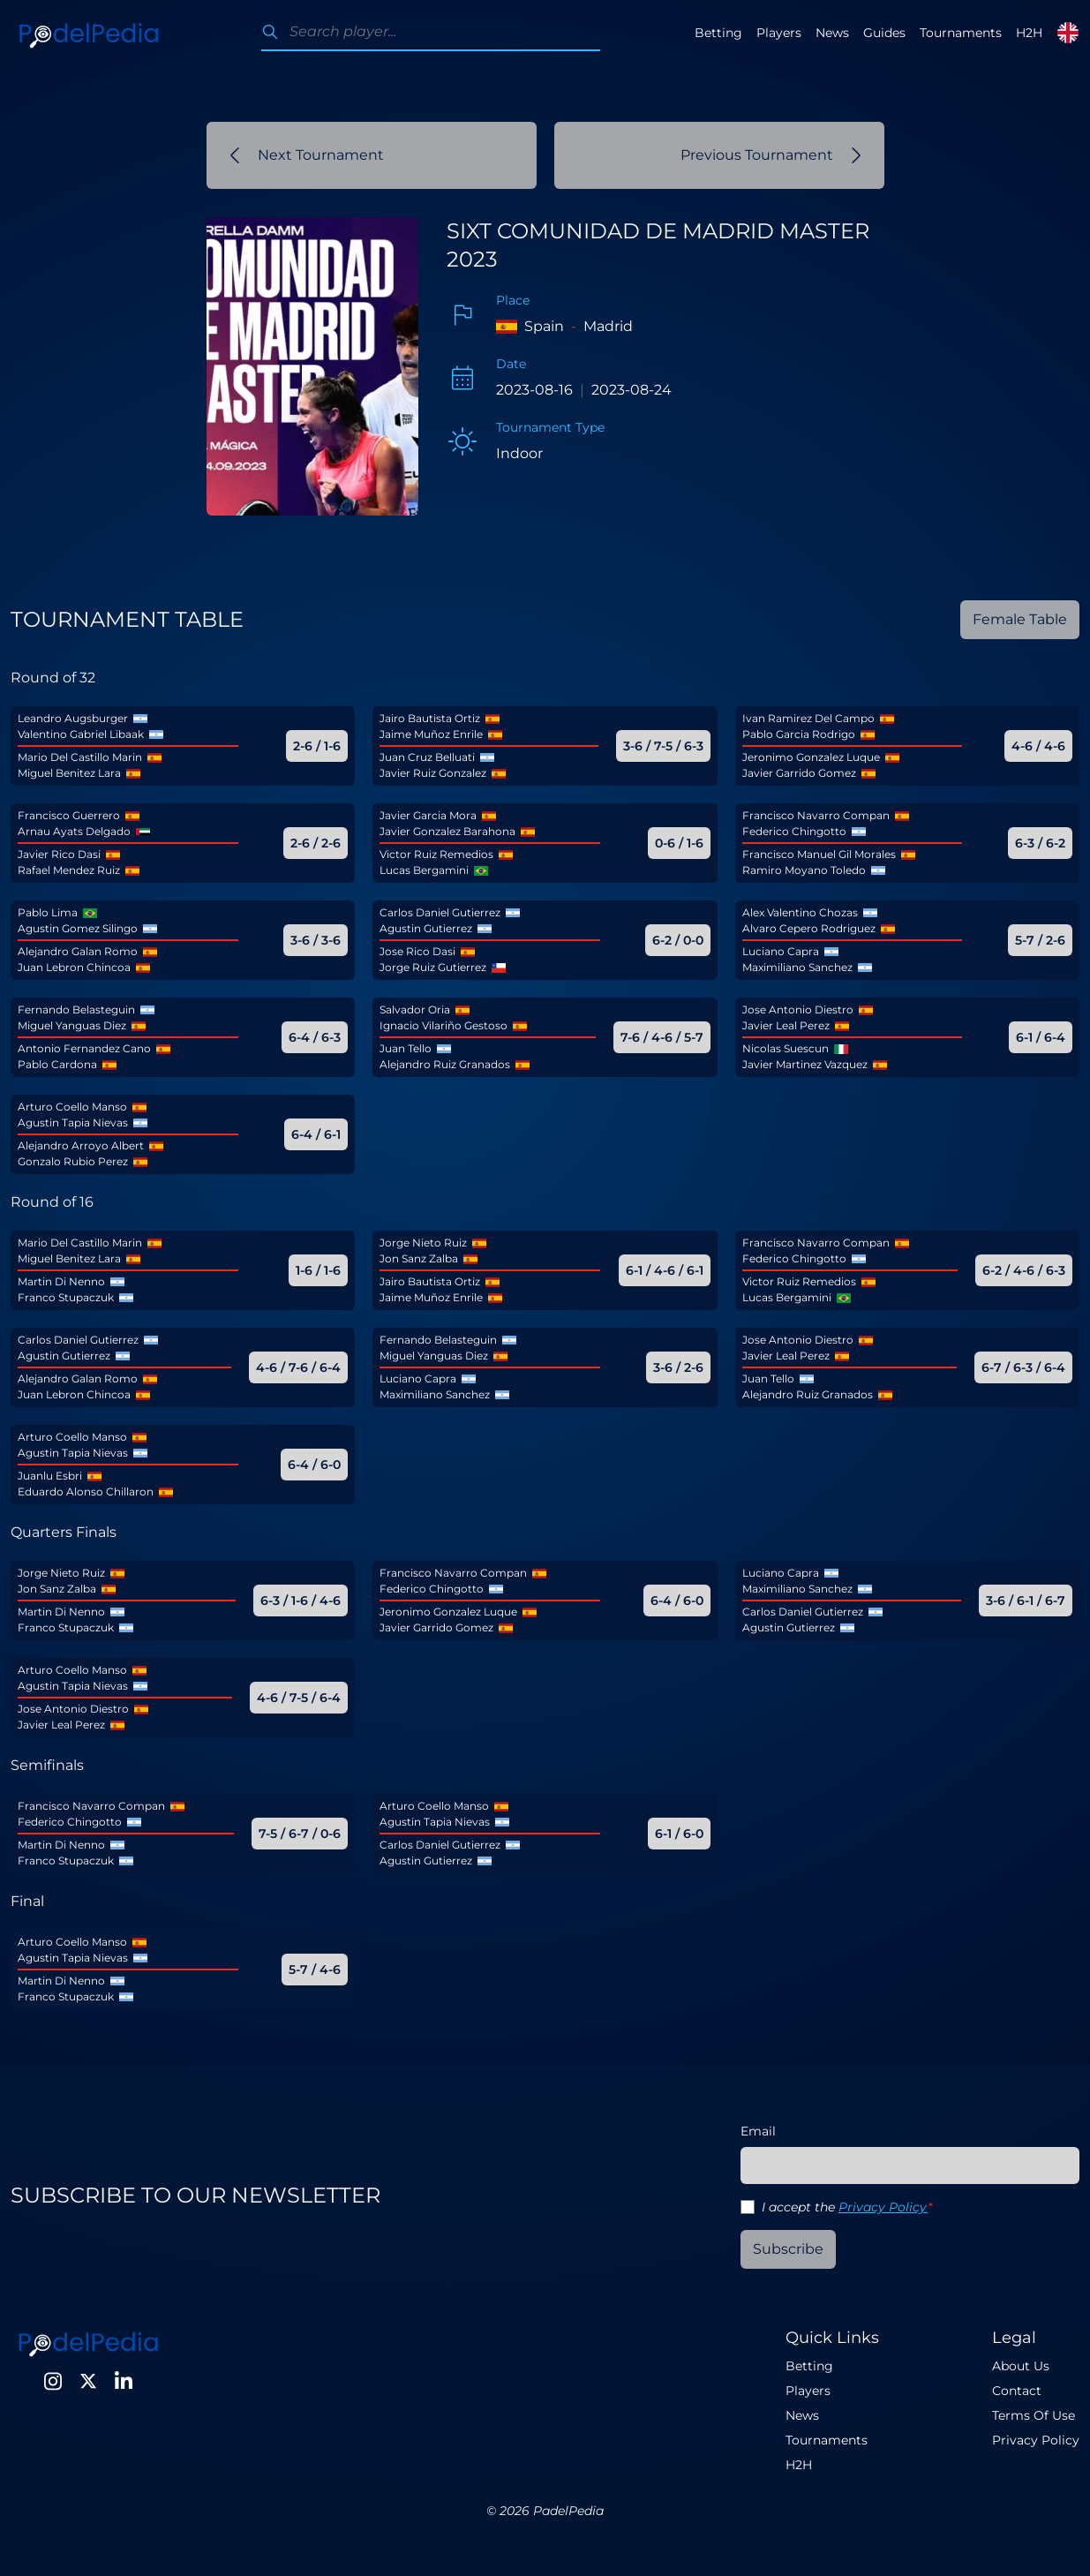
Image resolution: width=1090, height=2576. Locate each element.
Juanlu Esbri (50, 1475)
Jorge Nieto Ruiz (423, 1242)
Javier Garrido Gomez (799, 773)
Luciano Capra (780, 951)
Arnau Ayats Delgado (74, 831)
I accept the (847, 2207)
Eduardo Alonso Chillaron (86, 1491)
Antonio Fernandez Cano (84, 1048)
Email (758, 2131)
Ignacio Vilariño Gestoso (443, 1025)
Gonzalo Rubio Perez (73, 1161)
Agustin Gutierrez (426, 928)
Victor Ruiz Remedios (436, 854)
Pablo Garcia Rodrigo (798, 734)
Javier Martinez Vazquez (805, 1064)
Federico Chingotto (794, 831)
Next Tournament (306, 155)
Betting (718, 33)
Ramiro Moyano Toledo (804, 870)
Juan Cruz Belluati (427, 757)
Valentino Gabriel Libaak (81, 734)
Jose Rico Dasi (417, 951)
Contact (1016, 2391)
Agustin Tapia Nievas (73, 1122)
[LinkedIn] (123, 2381)
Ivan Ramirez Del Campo (808, 718)
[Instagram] (53, 2381)
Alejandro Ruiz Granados (445, 1064)
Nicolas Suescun (785, 1048)
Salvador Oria (415, 1009)
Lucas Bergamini (424, 870)
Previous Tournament (770, 155)
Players (778, 33)
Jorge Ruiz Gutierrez (433, 967)
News (832, 33)
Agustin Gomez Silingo (78, 928)
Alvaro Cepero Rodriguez (809, 928)
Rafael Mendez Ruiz (69, 870)
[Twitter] (88, 2381)
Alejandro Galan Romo (78, 951)
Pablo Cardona (57, 1064)
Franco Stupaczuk (66, 1297)
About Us (1020, 2366)
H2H (1029, 33)
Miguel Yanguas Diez (72, 1025)
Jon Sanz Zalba (419, 1258)
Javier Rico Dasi (59, 854)
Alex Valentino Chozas (800, 912)
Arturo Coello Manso (72, 1106)
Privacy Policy (883, 2207)
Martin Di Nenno (61, 1281)
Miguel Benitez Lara (69, 773)
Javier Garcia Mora (428, 815)
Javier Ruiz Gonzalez (433, 773)
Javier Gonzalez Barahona (447, 831)
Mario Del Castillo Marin (80, 757)
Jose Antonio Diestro (797, 1009)
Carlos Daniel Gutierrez (440, 912)
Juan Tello (406, 1048)
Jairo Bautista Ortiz (430, 718)
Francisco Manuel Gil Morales (819, 854)
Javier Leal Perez (786, 1025)
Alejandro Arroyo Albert (81, 1145)
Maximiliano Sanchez (797, 967)
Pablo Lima (48, 912)
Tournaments (961, 33)
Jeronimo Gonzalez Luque (811, 757)
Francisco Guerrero (69, 815)
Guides (884, 33)
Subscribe (788, 2249)
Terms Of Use (1033, 2415)
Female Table (1020, 619)
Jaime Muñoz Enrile (431, 734)
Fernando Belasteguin (76, 1009)
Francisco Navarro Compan (816, 815)
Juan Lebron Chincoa (74, 967)
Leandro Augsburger (73, 718)
